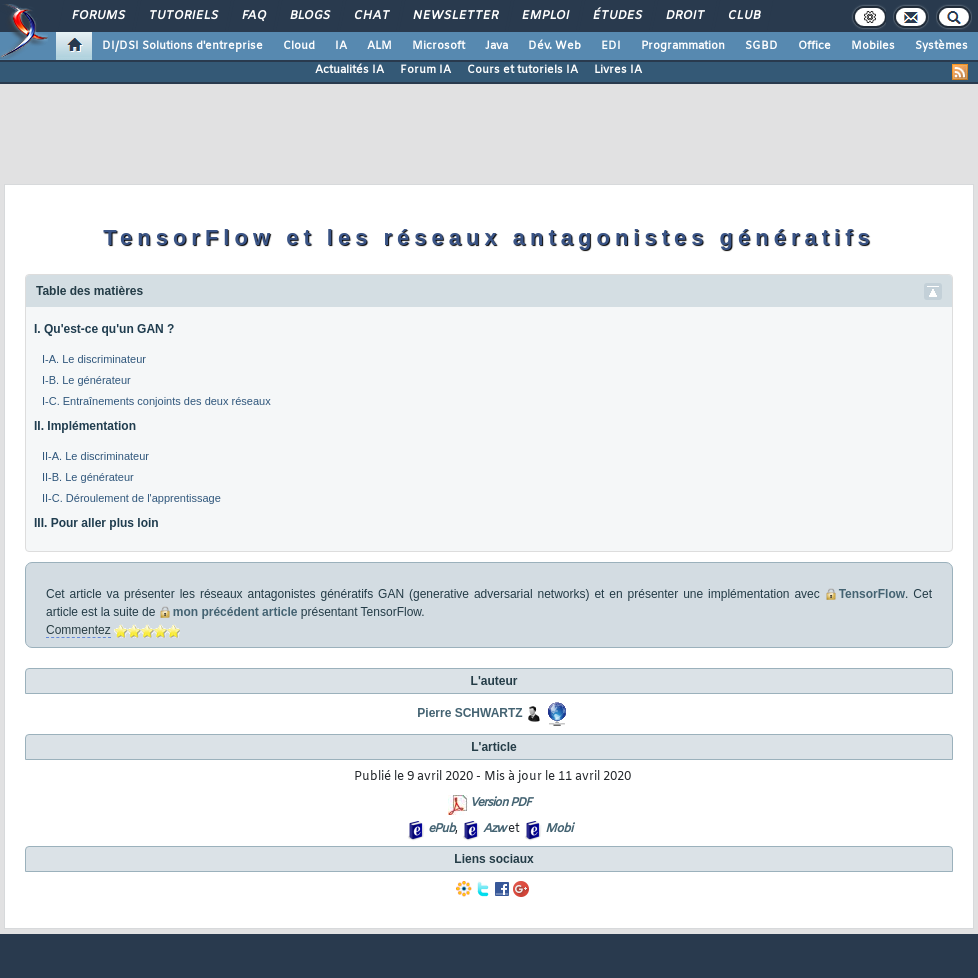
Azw (494, 829)
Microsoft (438, 46)
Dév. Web (554, 46)
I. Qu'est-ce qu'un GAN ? (104, 329)
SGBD (761, 46)
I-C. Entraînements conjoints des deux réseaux (156, 401)
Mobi (558, 829)
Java (496, 46)
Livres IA (618, 70)
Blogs (309, 16)
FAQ (253, 16)
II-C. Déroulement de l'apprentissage (131, 498)
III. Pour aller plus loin (96, 523)
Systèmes (941, 46)
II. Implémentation (85, 426)
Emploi (544, 16)
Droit (684, 16)
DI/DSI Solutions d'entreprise (182, 46)
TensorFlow (872, 594)
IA (341, 46)
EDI (611, 46)
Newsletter (454, 16)
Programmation (683, 46)
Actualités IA (349, 70)
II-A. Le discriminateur (95, 456)
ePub (441, 829)
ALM (379, 46)
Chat (370, 16)
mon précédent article (235, 612)
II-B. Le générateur (88, 477)
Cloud (299, 46)
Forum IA (425, 70)
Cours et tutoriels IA (522, 70)
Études (616, 16)
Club (743, 16)
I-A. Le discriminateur (94, 359)
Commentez (78, 630)
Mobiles (873, 46)
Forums (97, 16)
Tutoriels (182, 16)
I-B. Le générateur (86, 380)
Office (814, 46)
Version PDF (500, 803)
